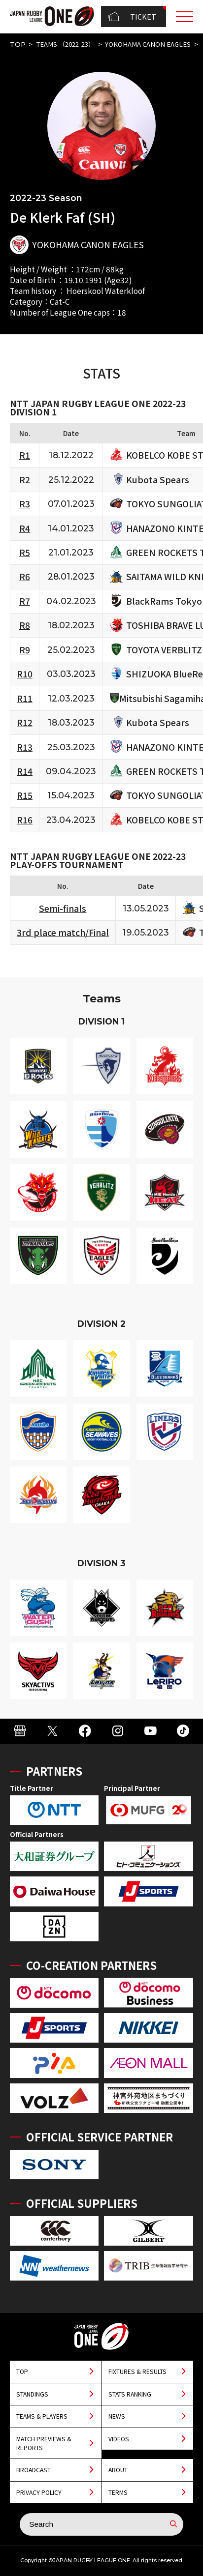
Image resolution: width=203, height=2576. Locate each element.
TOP (18, 44)
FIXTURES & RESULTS (137, 2371)
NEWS (116, 2416)
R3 (24, 504)
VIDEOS (118, 2438)
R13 (25, 747)
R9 (24, 650)
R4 (24, 528)
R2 (24, 479)
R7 (24, 601)
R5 (24, 552)
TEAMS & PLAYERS (42, 2416)
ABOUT (118, 2469)
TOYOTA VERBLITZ (164, 649)
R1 (24, 455)
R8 (24, 625)
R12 (25, 722)
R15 (25, 795)
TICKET (132, 16)
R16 (25, 820)
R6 (24, 576)
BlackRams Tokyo (164, 601)
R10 (25, 674)
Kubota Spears (157, 479)
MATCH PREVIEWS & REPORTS (43, 2443)
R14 (25, 771)
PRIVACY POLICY (39, 2492)
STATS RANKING (129, 2394)
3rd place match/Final (63, 932)
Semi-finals (62, 908)
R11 (25, 698)
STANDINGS (32, 2394)
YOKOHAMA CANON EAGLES (148, 44)
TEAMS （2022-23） (65, 44)
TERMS (118, 2492)
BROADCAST (33, 2469)
